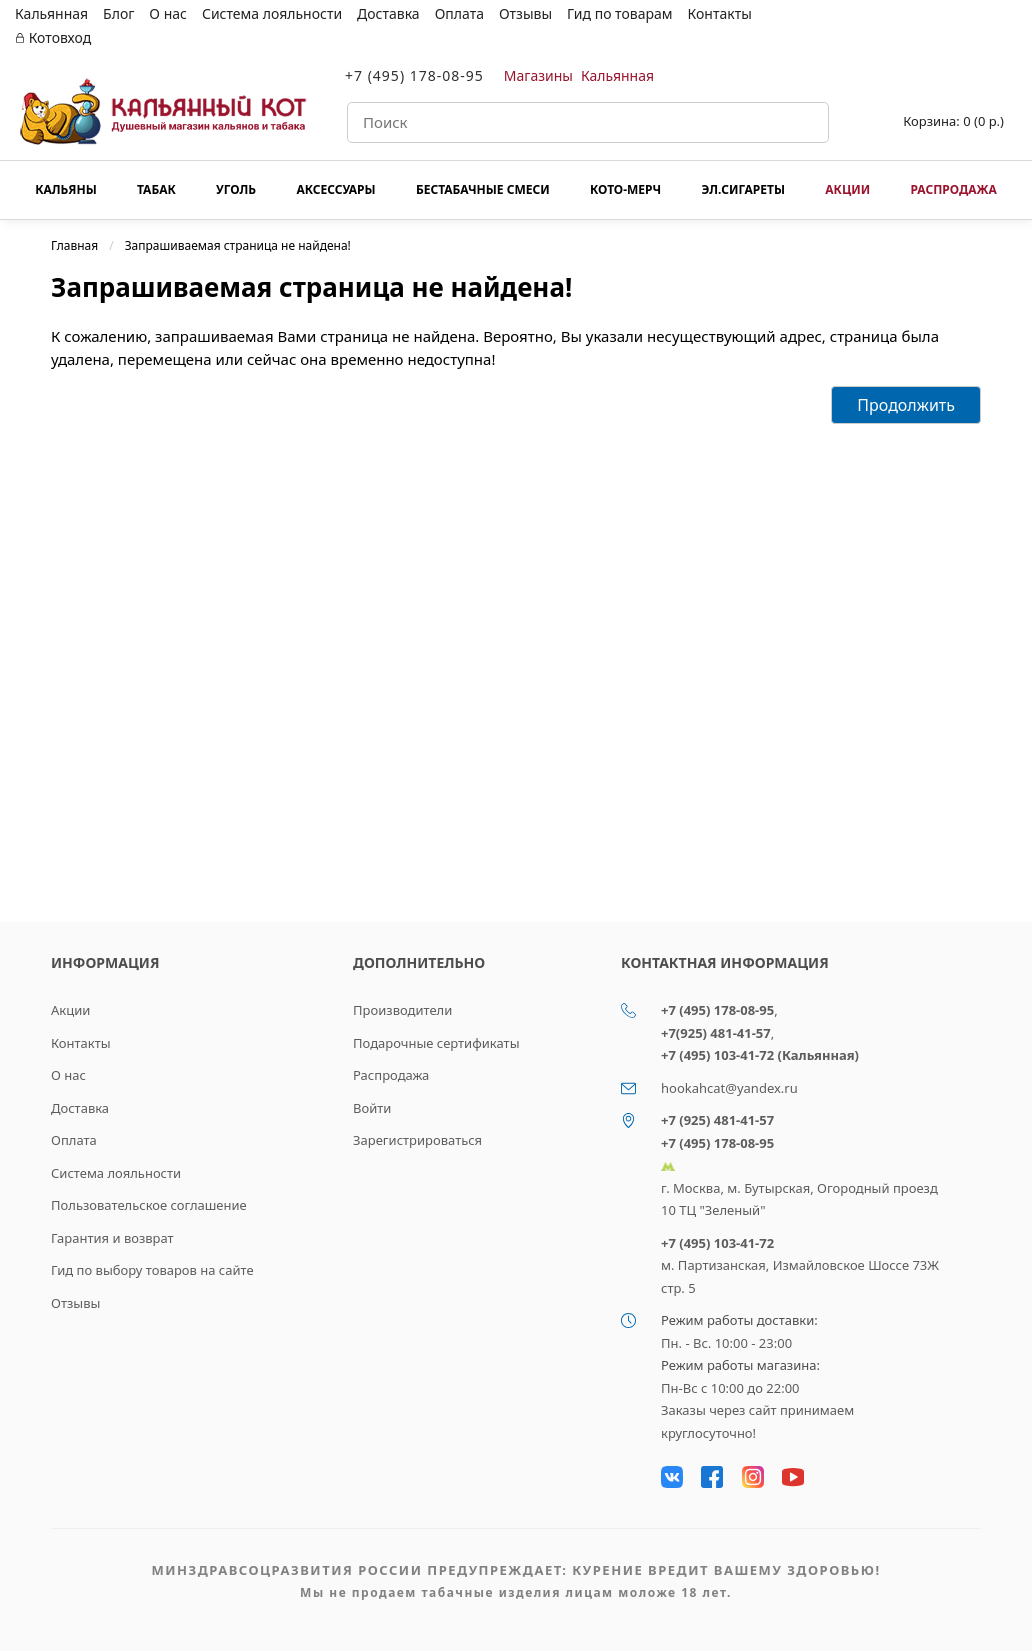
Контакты (720, 13)
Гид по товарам (619, 13)
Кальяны (66, 189)
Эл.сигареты (743, 189)
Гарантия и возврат (112, 1238)
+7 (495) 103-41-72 (717, 1243)
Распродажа (953, 189)
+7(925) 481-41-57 (716, 1033)
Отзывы (525, 13)
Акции (847, 189)
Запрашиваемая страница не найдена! (238, 245)
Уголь (236, 189)
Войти (372, 1108)
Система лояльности (272, 13)
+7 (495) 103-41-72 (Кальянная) (760, 1055)
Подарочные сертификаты (436, 1043)
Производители (402, 1010)
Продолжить (906, 405)
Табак (156, 189)
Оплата (459, 13)
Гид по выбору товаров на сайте (152, 1270)
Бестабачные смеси (483, 189)
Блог (118, 13)
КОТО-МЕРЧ (625, 189)
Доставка (388, 13)
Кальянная (51, 13)
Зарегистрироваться (417, 1140)
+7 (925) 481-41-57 (717, 1120)
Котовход (53, 37)
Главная (74, 245)
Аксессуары (335, 189)
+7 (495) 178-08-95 (414, 75)
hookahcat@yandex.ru (729, 1088)
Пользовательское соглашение (149, 1205)
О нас (168, 13)
